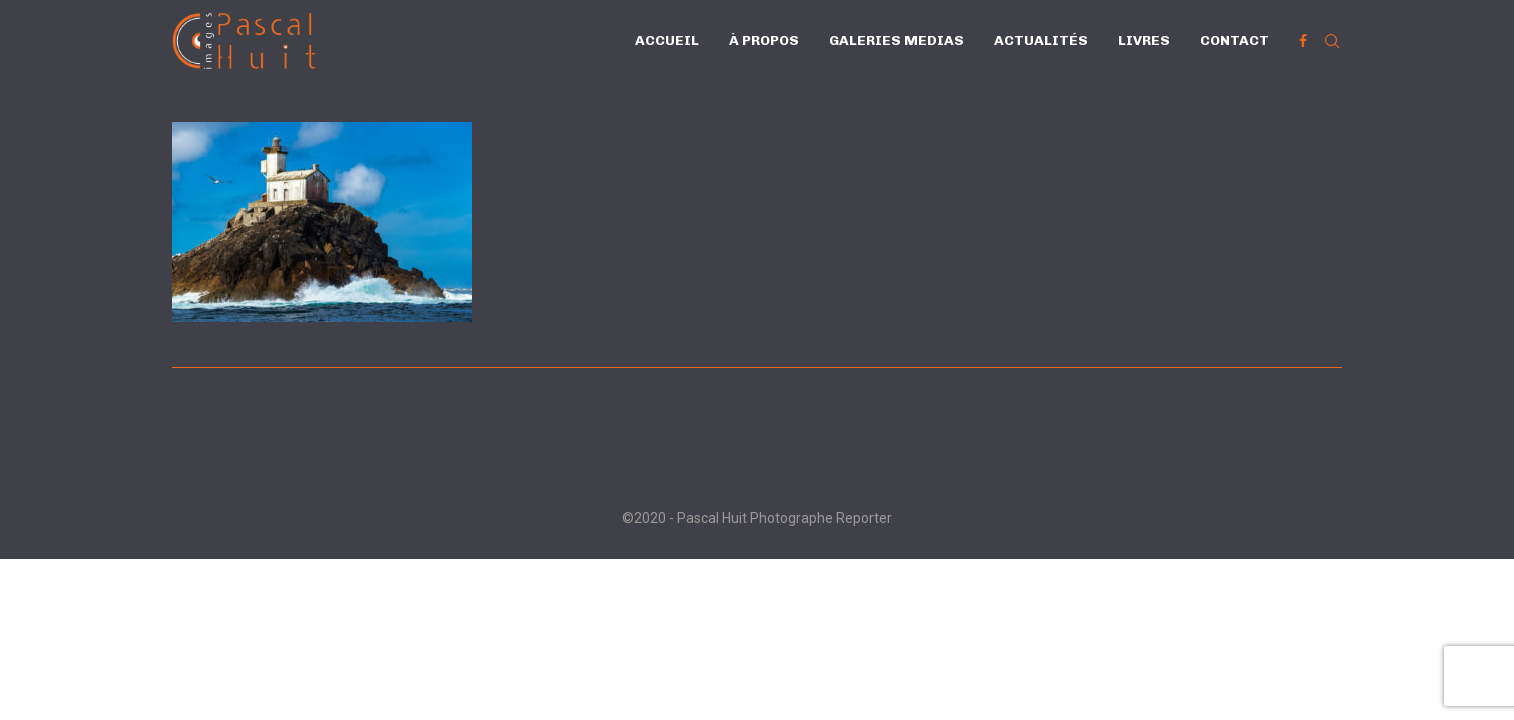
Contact (1234, 40)
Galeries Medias (896, 40)
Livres (1144, 40)
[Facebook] (1303, 41)
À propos (764, 40)
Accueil (667, 40)
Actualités (1041, 40)
